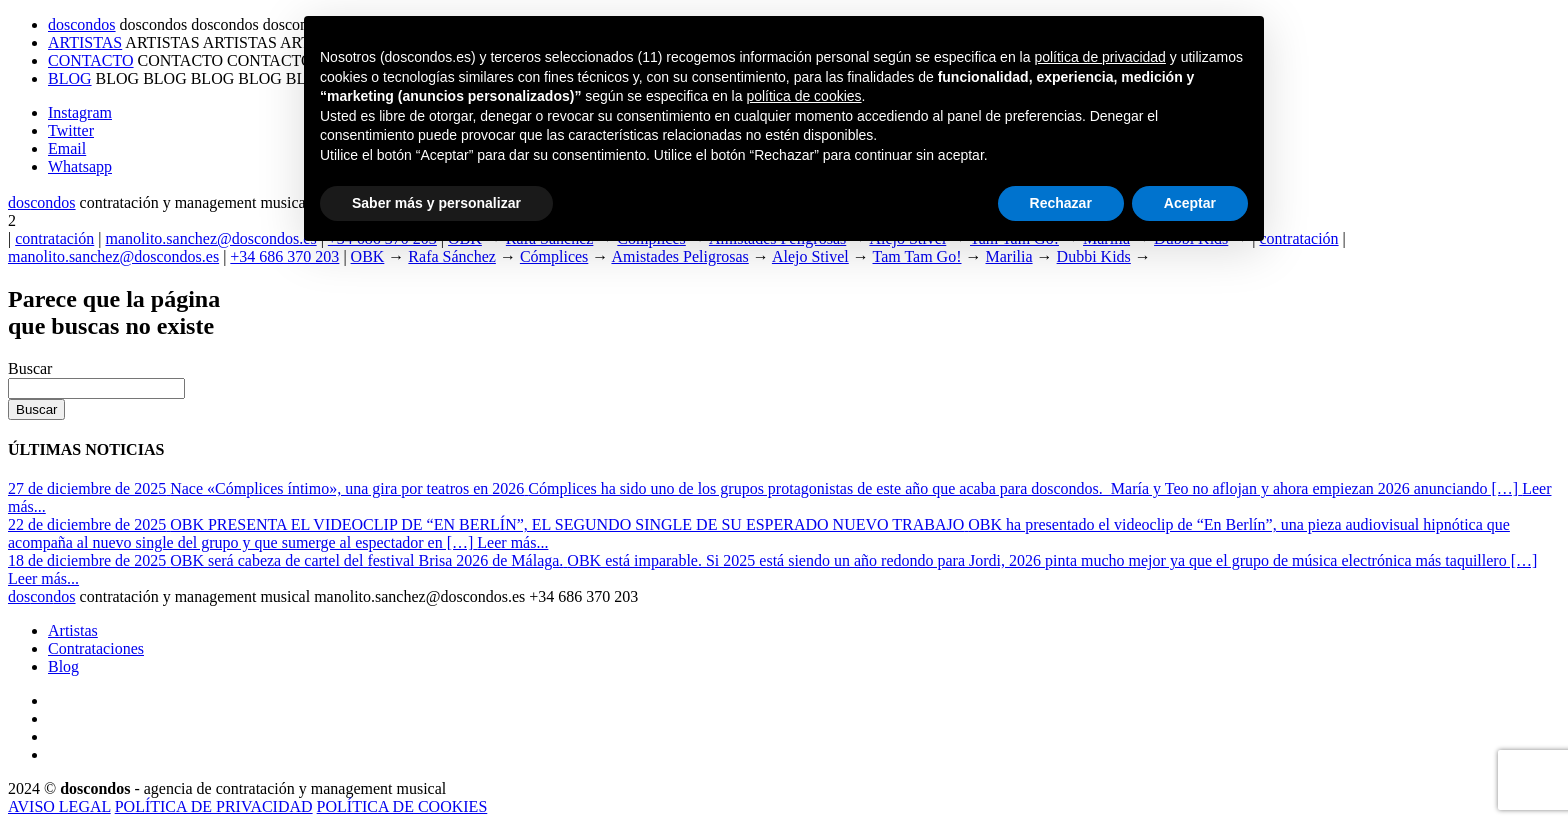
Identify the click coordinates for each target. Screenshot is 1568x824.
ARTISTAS (85, 42)
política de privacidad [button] (1100, 57)
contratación (54, 238)
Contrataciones (96, 648)
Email (67, 148)
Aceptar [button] (1190, 203)
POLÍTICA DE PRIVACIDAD (214, 806)
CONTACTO (91, 60)
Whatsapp (80, 166)
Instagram (80, 112)
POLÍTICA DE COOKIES (402, 806)
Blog (63, 666)
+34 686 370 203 (284, 256)
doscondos (82, 24)
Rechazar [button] (1061, 203)
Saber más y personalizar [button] (436, 203)
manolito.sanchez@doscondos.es (210, 238)
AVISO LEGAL (59, 806)
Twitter (71, 130)
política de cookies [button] (803, 96)
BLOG (70, 78)
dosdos (42, 202)
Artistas (73, 630)
